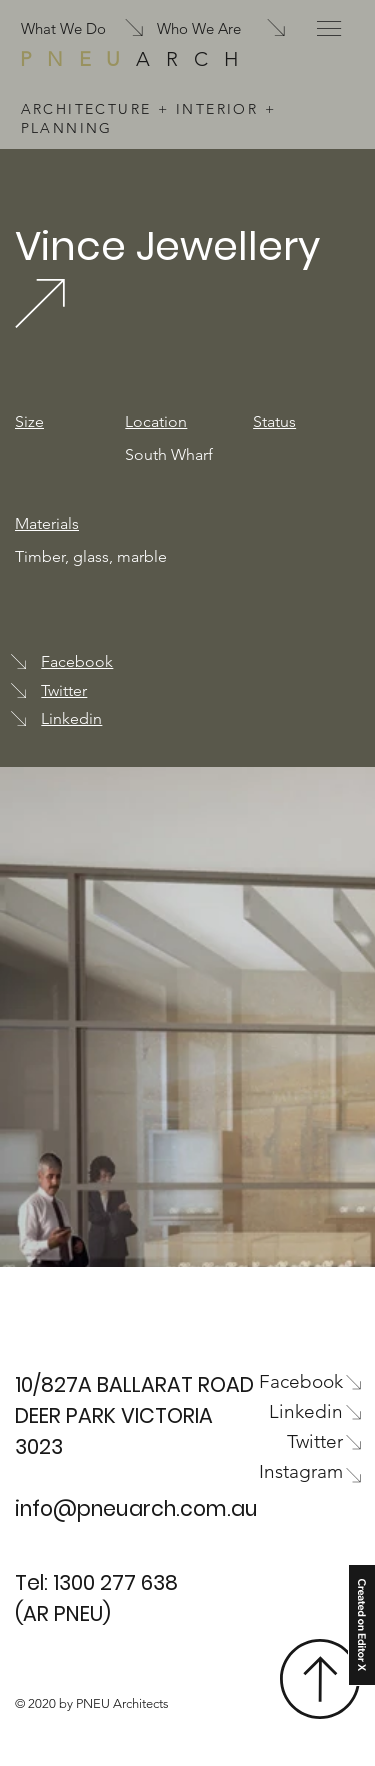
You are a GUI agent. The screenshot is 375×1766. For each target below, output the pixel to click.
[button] (329, 28)
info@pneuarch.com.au (136, 1508)
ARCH (137, 59)
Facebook (77, 661)
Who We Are (199, 28)
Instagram (301, 1471)
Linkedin (71, 718)
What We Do (63, 28)
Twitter (64, 690)
